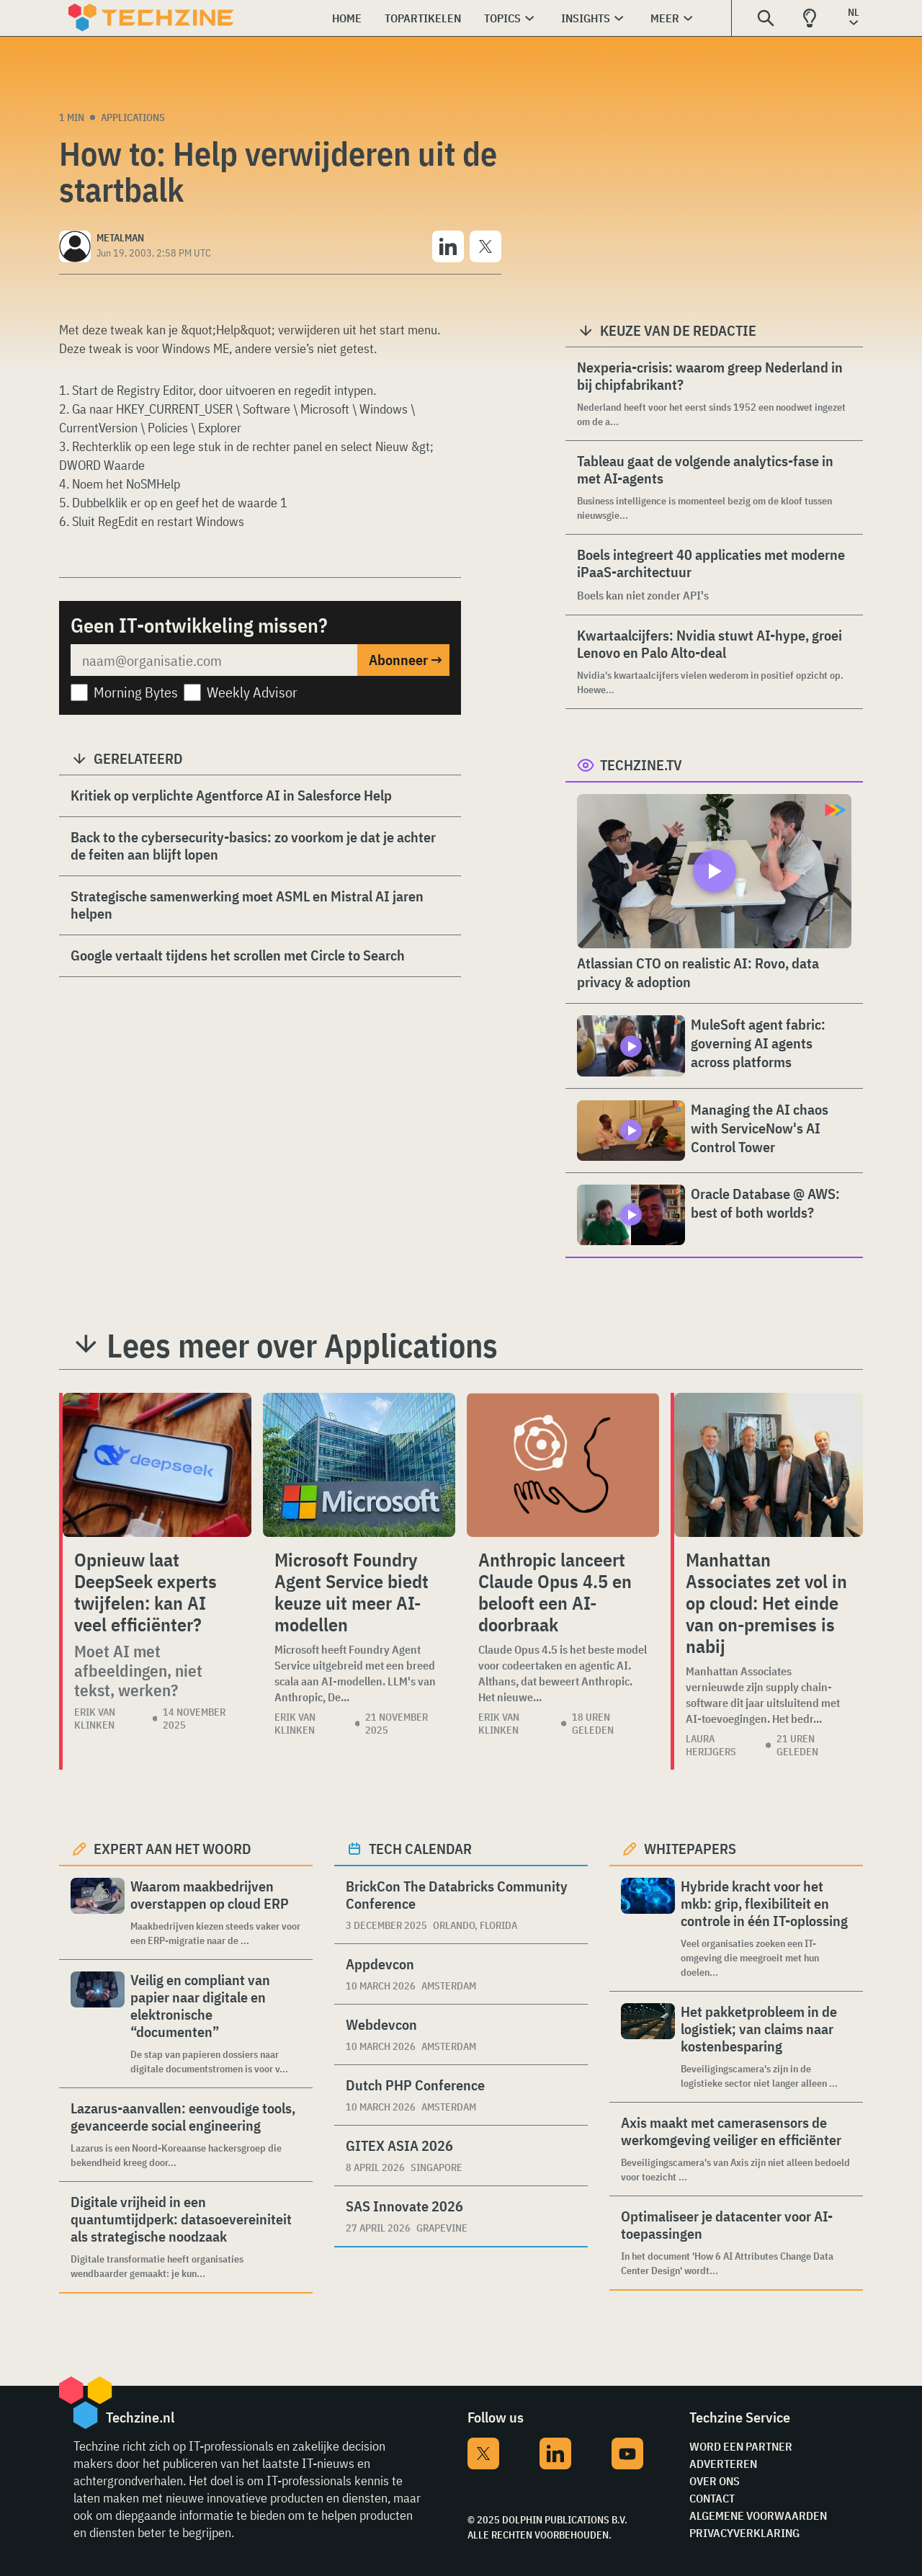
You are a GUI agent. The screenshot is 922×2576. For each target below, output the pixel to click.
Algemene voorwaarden (758, 2515)
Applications (133, 117)
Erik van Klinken (94, 1719)
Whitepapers (690, 1848)
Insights (585, 18)
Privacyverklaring (744, 2533)
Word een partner (740, 2446)
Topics (502, 18)
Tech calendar (420, 1848)
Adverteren (723, 2463)
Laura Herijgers (711, 1745)
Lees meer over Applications (302, 1345)
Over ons (714, 2481)
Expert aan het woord (172, 1848)
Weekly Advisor (252, 692)
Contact (712, 2498)
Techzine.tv (641, 765)
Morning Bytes (136, 692)
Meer (664, 18)
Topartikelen (423, 18)
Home (347, 18)
